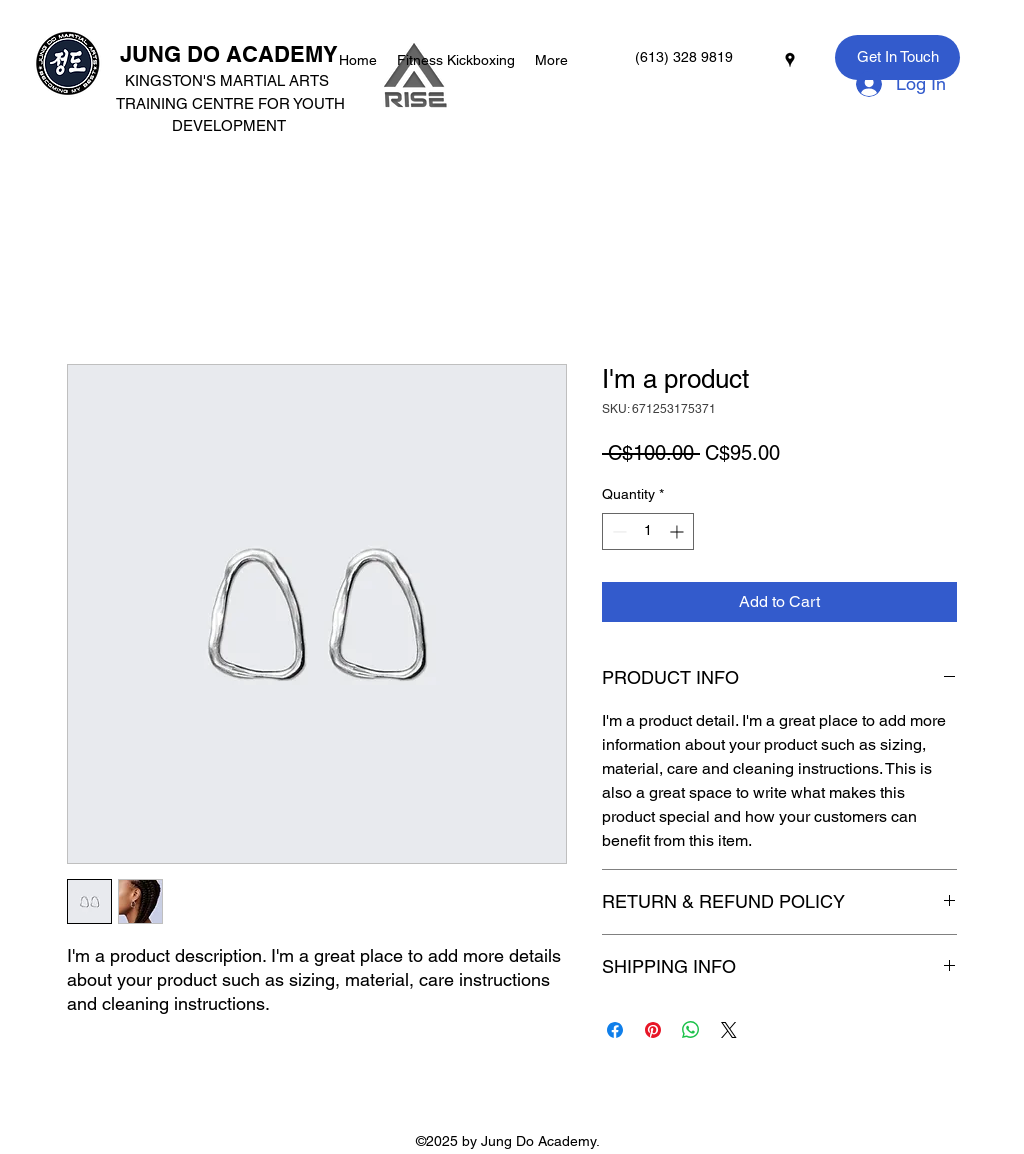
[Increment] (678, 531)
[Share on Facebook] (615, 1030)
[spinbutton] (648, 531)
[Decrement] (617, 531)
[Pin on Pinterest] (653, 1030)
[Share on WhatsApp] (691, 1030)
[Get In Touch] (897, 57)
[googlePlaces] (790, 60)
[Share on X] (729, 1030)
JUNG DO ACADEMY (229, 54)
